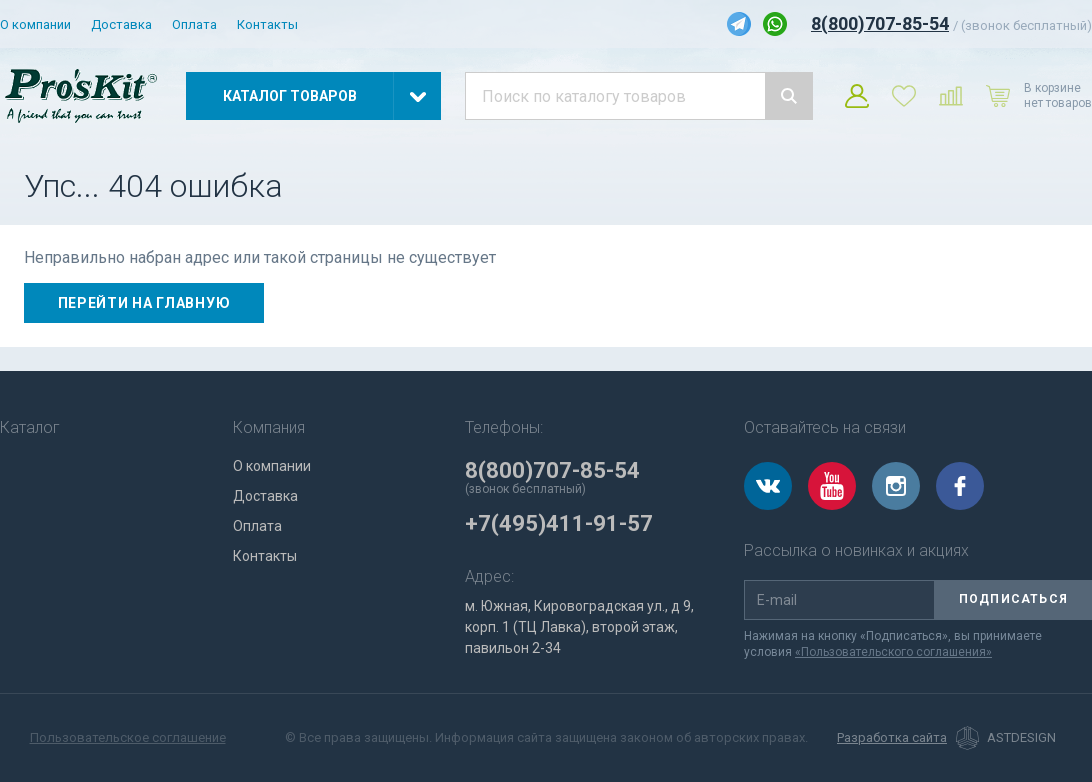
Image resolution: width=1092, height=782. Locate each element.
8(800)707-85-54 (880, 23)
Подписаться (1013, 599)
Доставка (121, 24)
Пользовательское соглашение (128, 737)
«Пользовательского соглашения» (893, 652)
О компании (35, 24)
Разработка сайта (892, 738)
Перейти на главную (144, 303)
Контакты (267, 24)
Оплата (194, 24)
